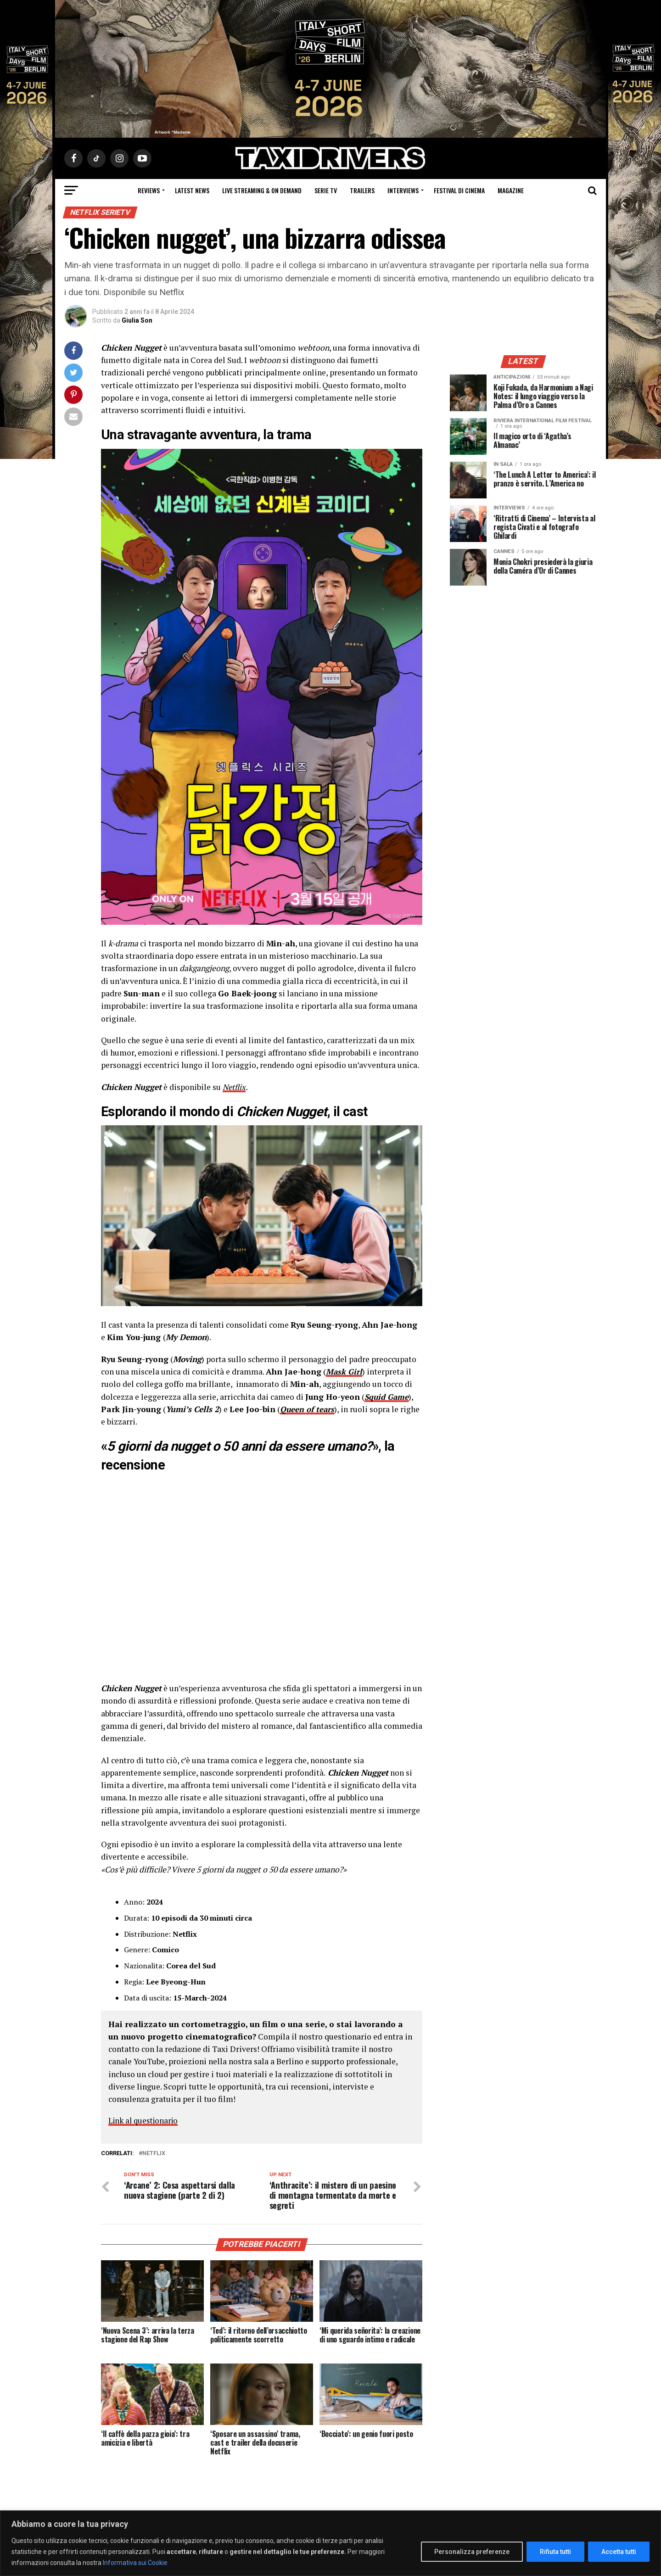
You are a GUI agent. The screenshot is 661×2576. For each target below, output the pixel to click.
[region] (330, 2543)
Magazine (511, 190)
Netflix (235, 1087)
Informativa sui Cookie (135, 2562)
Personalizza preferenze (472, 2551)
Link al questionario (145, 2120)
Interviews (403, 190)
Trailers (362, 190)
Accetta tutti (618, 2551)
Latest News (192, 190)
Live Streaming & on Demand (262, 190)
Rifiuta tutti (555, 2551)
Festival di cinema (459, 190)
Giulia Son (137, 320)
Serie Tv (325, 190)
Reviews (149, 190)
